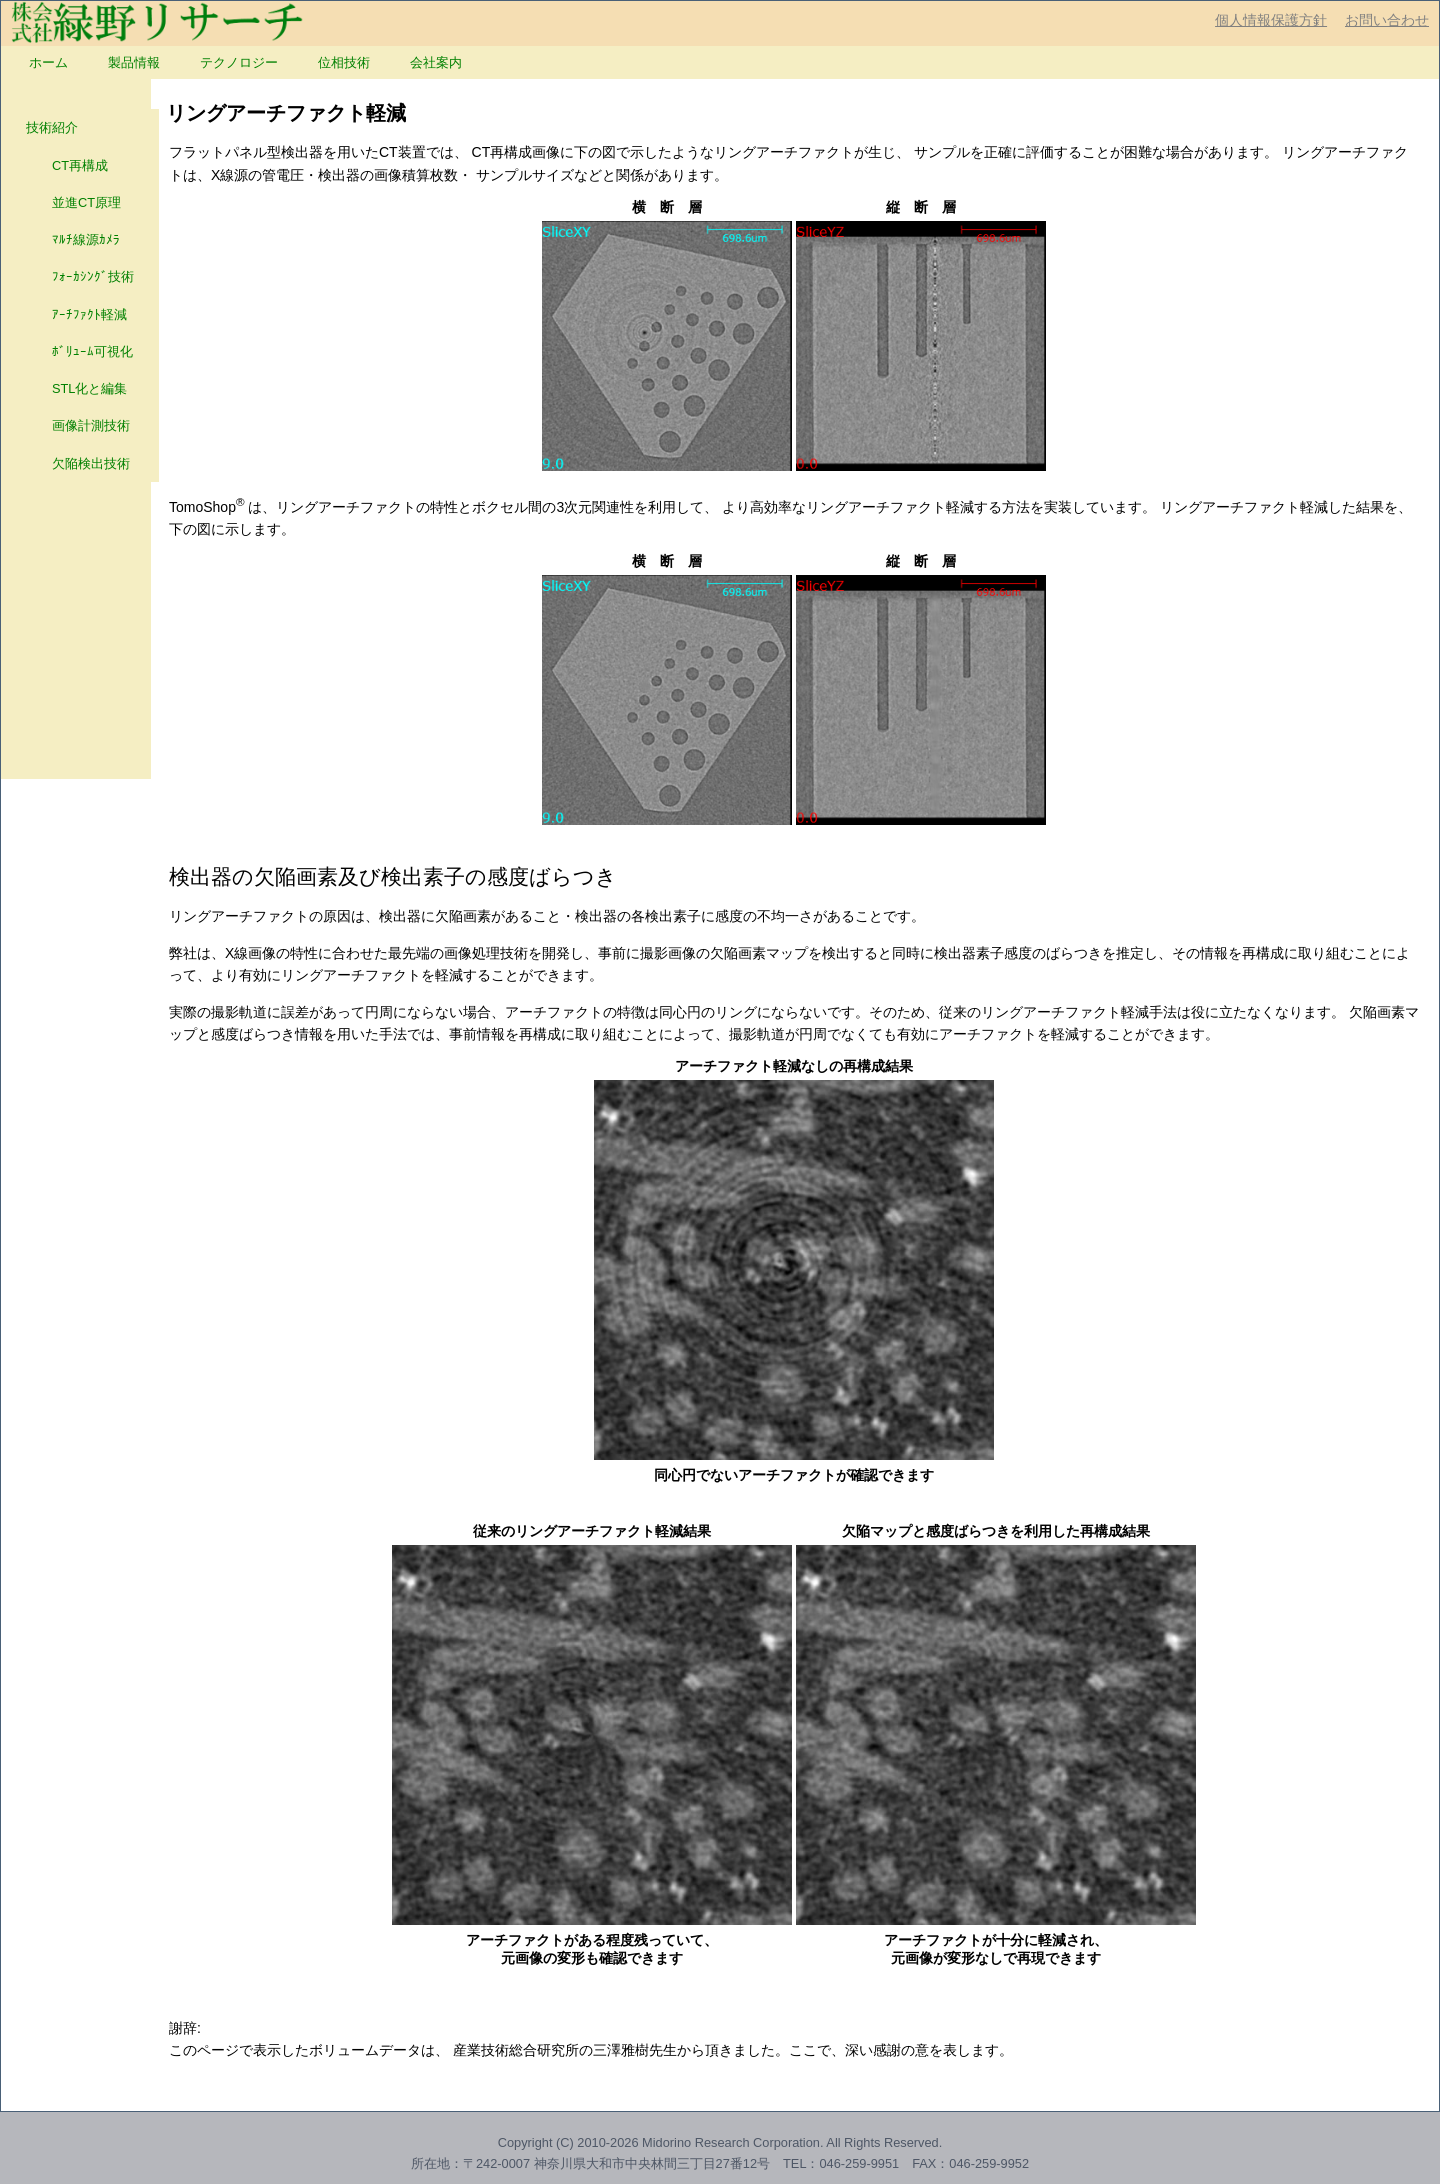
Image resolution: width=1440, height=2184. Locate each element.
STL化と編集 (76, 388)
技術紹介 (52, 127)
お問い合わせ (1387, 20)
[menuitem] (48, 62)
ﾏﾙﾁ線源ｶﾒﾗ (73, 239)
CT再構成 (67, 165)
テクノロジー (239, 62)
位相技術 (344, 62)
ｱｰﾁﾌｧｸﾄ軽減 (76, 314)
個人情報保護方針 (1271, 20)
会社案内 (436, 62)
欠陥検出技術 (78, 463)
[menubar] (245, 62)
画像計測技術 (78, 425)
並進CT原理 (73, 202)
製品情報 (134, 62)
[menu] (80, 295)
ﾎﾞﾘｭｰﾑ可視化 (79, 351)
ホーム (48, 62)
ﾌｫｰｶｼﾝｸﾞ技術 (80, 276)
